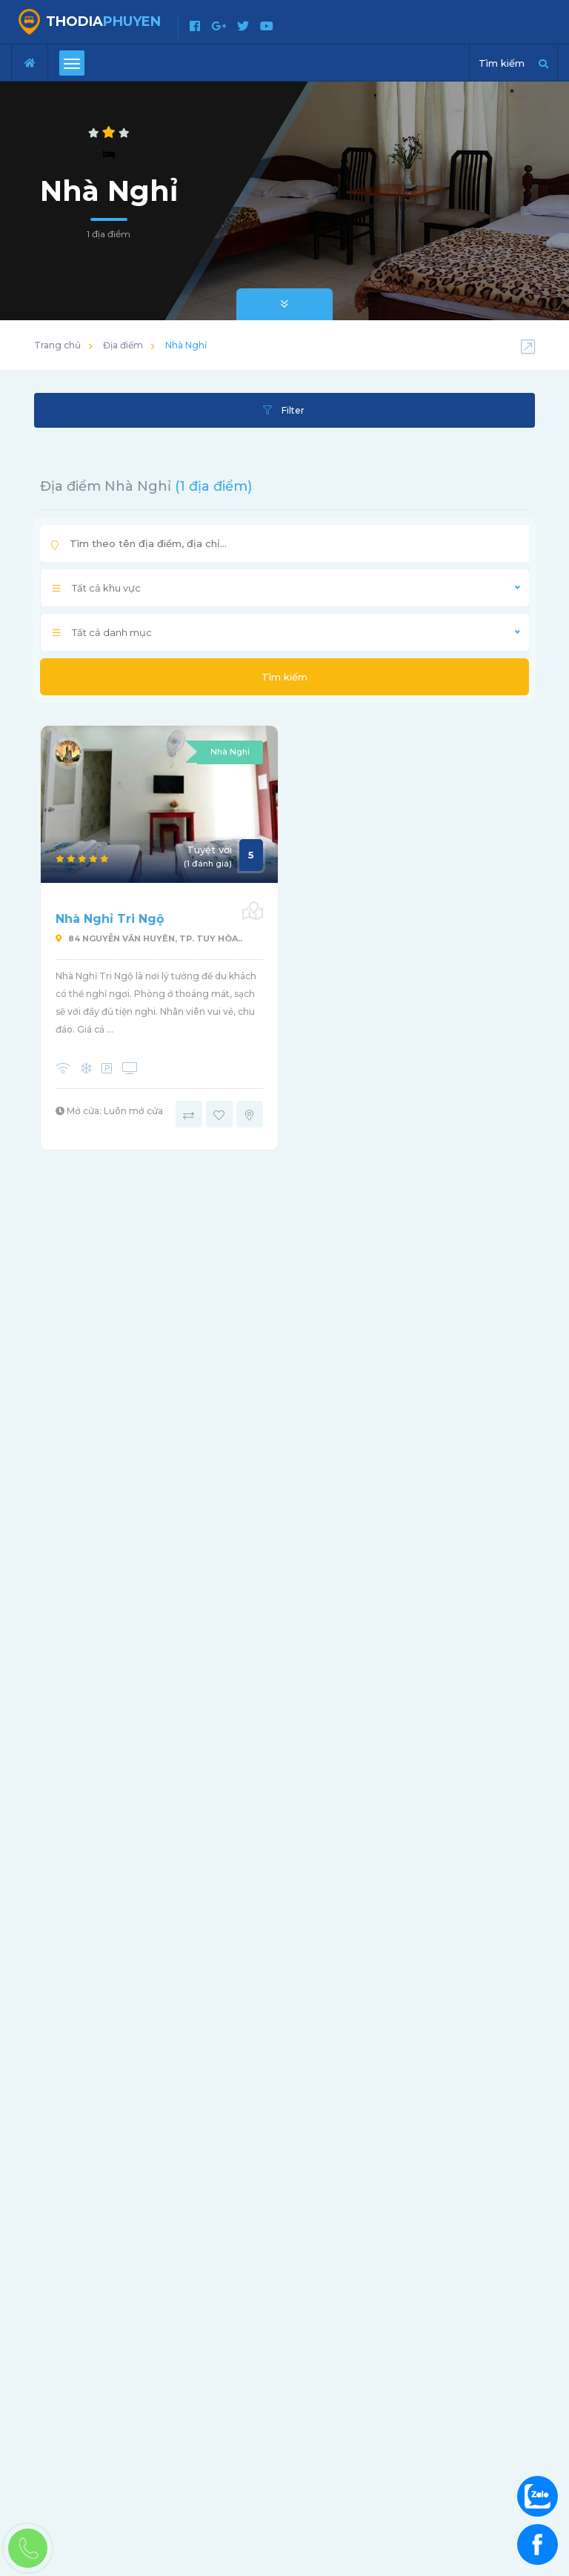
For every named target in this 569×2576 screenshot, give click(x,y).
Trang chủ (57, 345)
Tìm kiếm (284, 677)
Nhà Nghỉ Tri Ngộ (110, 919)
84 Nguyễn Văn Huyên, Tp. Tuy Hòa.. (149, 938)
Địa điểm (123, 345)
